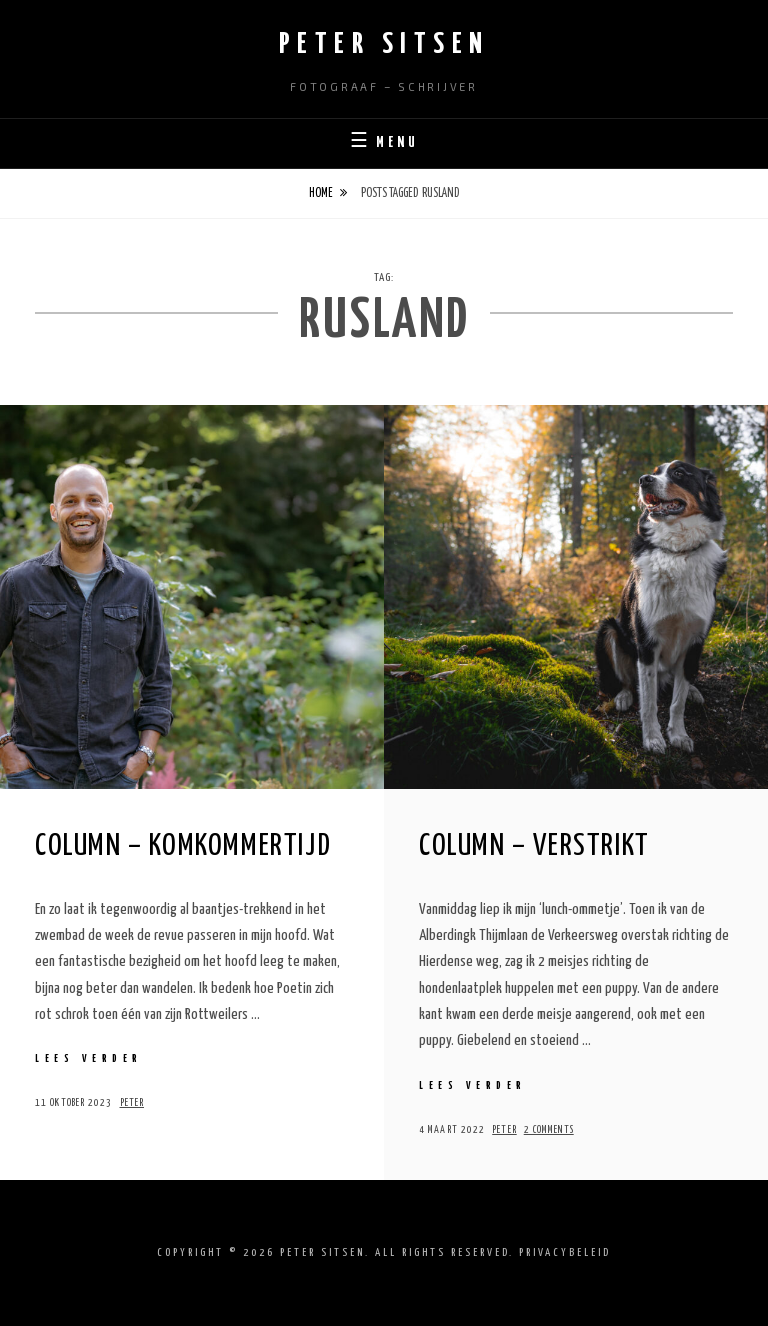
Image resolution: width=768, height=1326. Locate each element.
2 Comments (549, 1130)
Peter (132, 1103)
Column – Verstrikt (534, 846)
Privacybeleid (565, 1252)
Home (321, 193)
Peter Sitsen (384, 45)
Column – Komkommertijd (183, 846)
